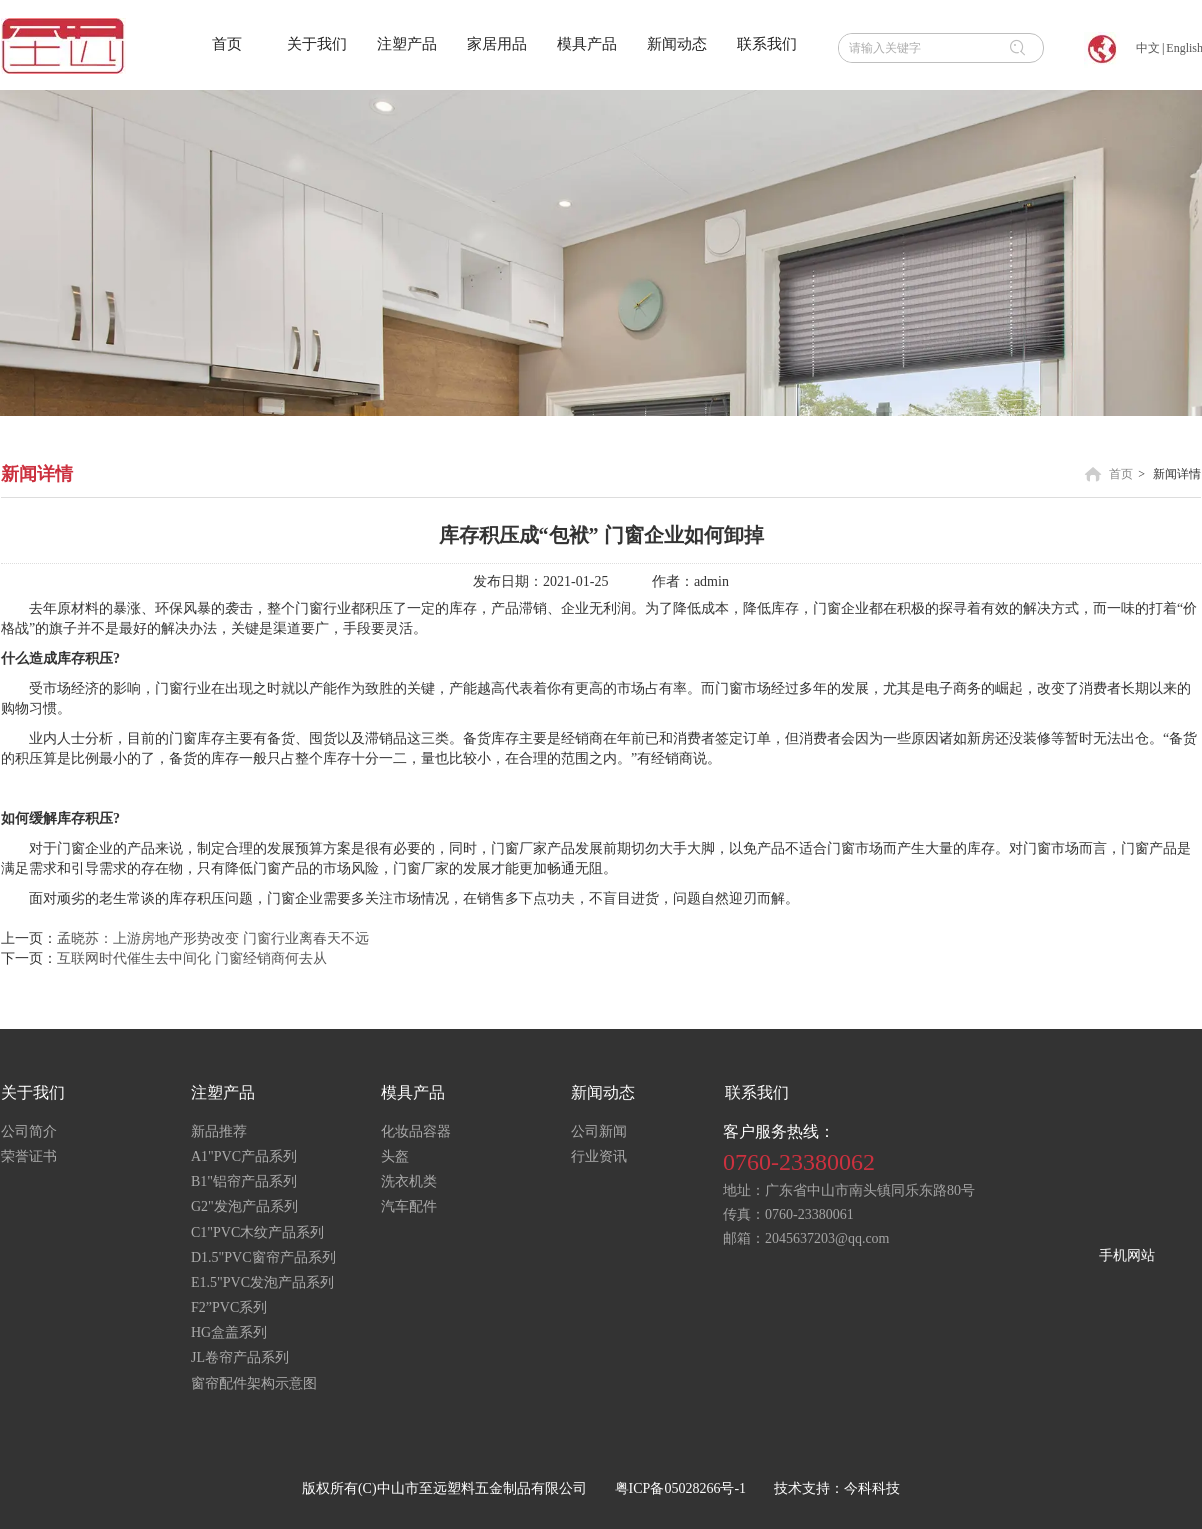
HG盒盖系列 (229, 1332)
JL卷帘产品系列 (240, 1357)
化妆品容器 (416, 1131)
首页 (1121, 474)
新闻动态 (603, 1092)
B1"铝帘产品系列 (244, 1181)
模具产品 (413, 1092)
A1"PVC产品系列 (244, 1156)
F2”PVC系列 (229, 1307)
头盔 (395, 1156)
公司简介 (29, 1131)
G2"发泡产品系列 (244, 1206)
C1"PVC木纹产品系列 (257, 1232)
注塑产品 (223, 1092)
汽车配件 (409, 1206)
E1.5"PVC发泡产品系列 (262, 1282)
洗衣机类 (409, 1181)
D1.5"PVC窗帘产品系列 (263, 1257)
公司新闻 (599, 1131)
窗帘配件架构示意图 (254, 1383)
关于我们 (33, 1092)
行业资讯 (599, 1156)
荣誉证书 (29, 1156)
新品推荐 (219, 1131)
